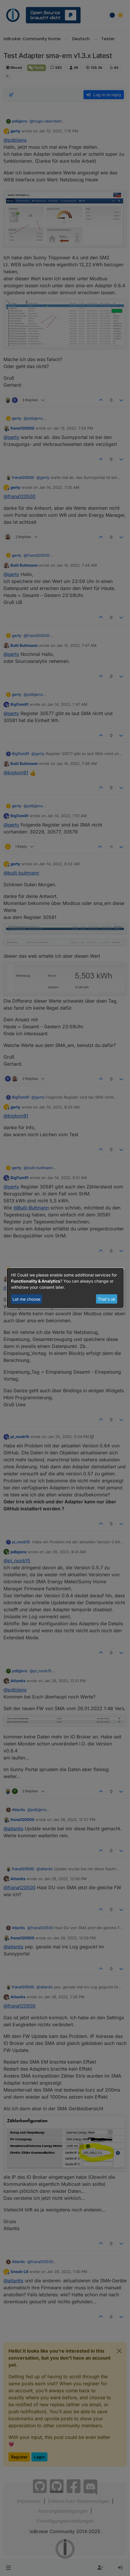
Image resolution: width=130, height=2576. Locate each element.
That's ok (106, 1299)
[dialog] (65, 1288)
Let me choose (26, 1299)
